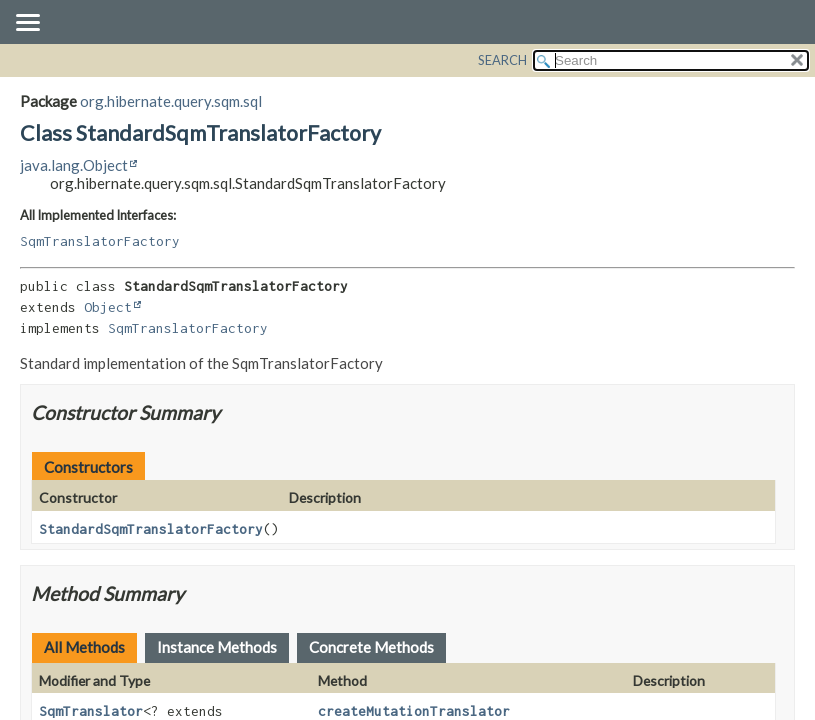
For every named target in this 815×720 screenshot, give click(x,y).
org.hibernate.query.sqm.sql (171, 101)
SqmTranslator (91, 711)
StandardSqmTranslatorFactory (151, 529)
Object (108, 307)
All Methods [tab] (84, 647)
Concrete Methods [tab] (371, 647)
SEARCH (502, 60)
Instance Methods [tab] (217, 647)
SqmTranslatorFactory (100, 241)
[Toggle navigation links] (27, 24)
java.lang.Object (74, 165)
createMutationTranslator (414, 711)
